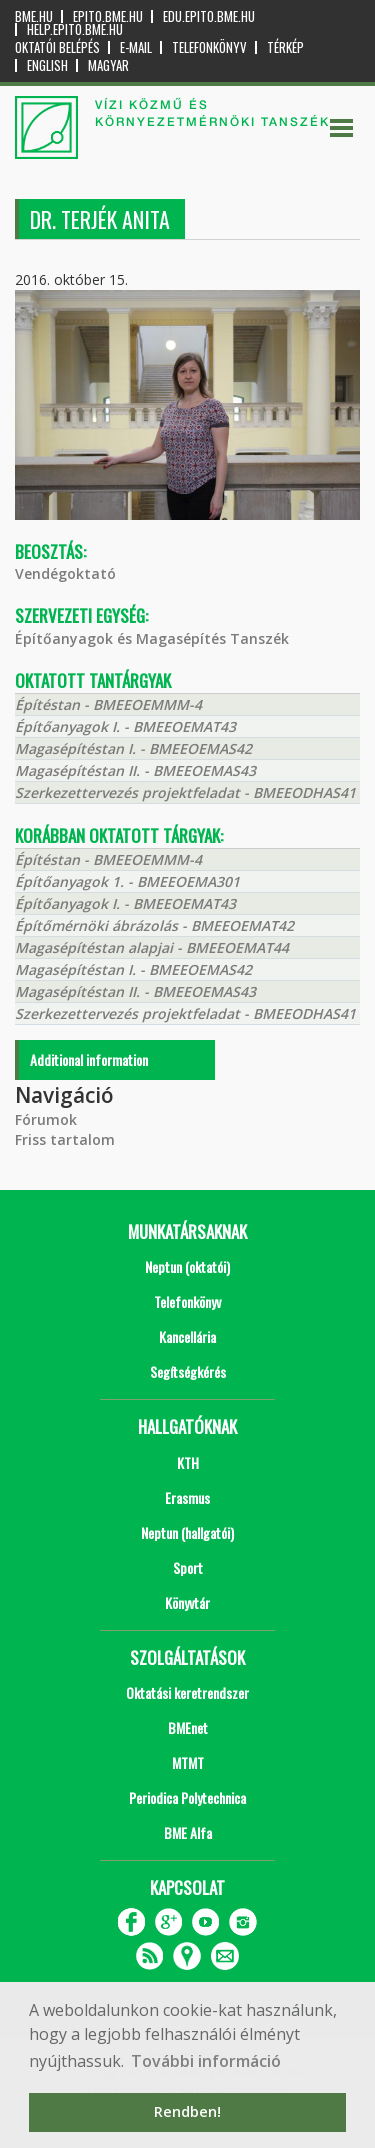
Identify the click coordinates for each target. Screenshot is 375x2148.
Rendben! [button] (187, 2111)
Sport (188, 1567)
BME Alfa (188, 1832)
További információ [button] (206, 2061)
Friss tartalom (65, 1139)
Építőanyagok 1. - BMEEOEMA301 (127, 881)
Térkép (285, 47)
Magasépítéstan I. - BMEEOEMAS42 (133, 748)
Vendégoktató (65, 573)
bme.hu (34, 16)
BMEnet (188, 1727)
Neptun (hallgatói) (187, 1532)
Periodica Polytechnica (187, 1797)
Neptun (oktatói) (187, 1266)
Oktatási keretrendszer (187, 1692)
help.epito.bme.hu (75, 29)
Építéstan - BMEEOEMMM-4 (108, 704)
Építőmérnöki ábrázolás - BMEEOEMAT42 (154, 925)
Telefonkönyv (209, 47)
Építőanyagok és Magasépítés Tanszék (152, 638)
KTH (188, 1462)
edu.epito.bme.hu (209, 16)
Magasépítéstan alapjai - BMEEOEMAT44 (152, 947)
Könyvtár (187, 1602)
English (47, 65)
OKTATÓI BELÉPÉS (57, 47)
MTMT (188, 1762)
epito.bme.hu (108, 16)
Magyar (108, 65)
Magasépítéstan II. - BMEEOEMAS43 (135, 770)
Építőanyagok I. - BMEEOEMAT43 (125, 726)
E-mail (136, 47)
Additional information (89, 1059)
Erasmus (187, 1497)
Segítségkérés (188, 1371)
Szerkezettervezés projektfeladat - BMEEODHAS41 (185, 792)
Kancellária (187, 1336)
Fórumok (46, 1119)
